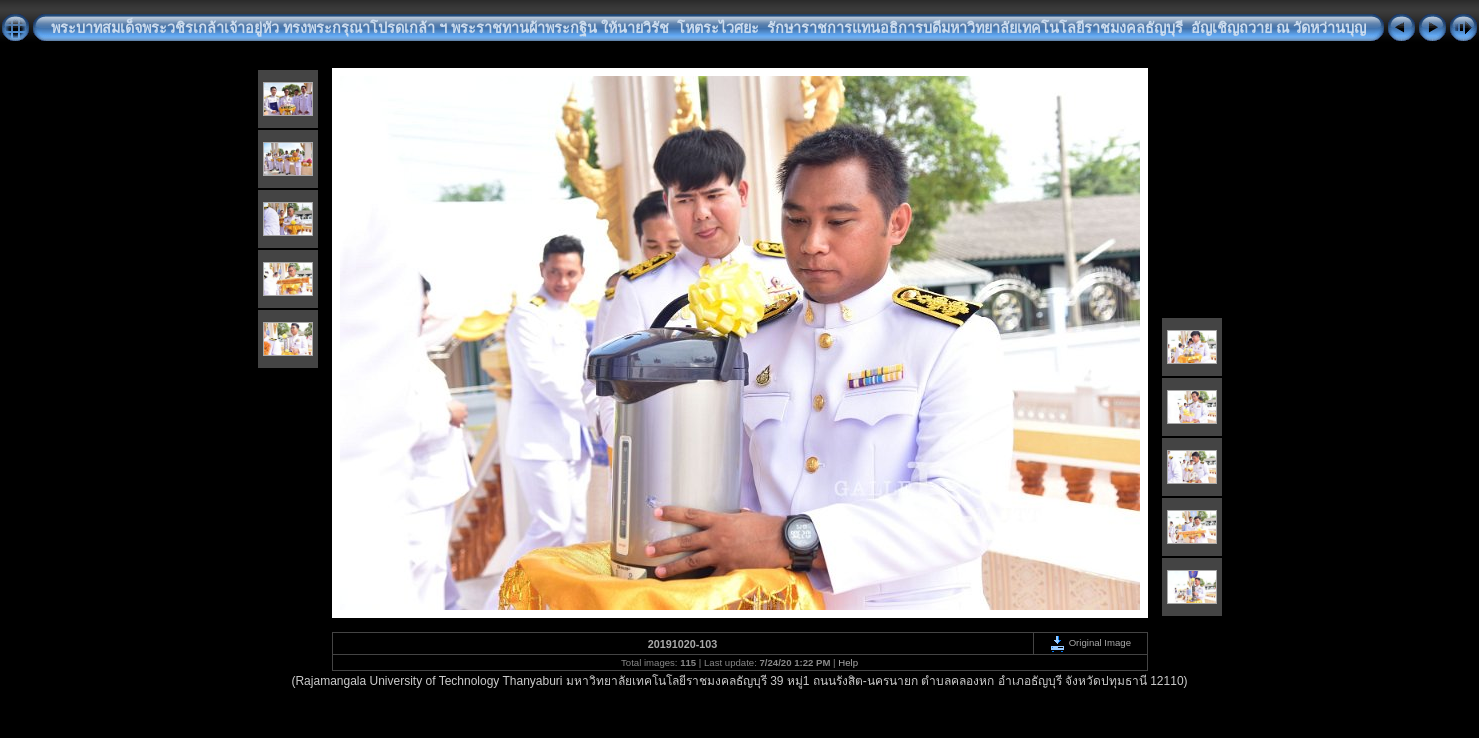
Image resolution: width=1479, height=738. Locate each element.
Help (848, 662)
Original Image (1090, 642)
